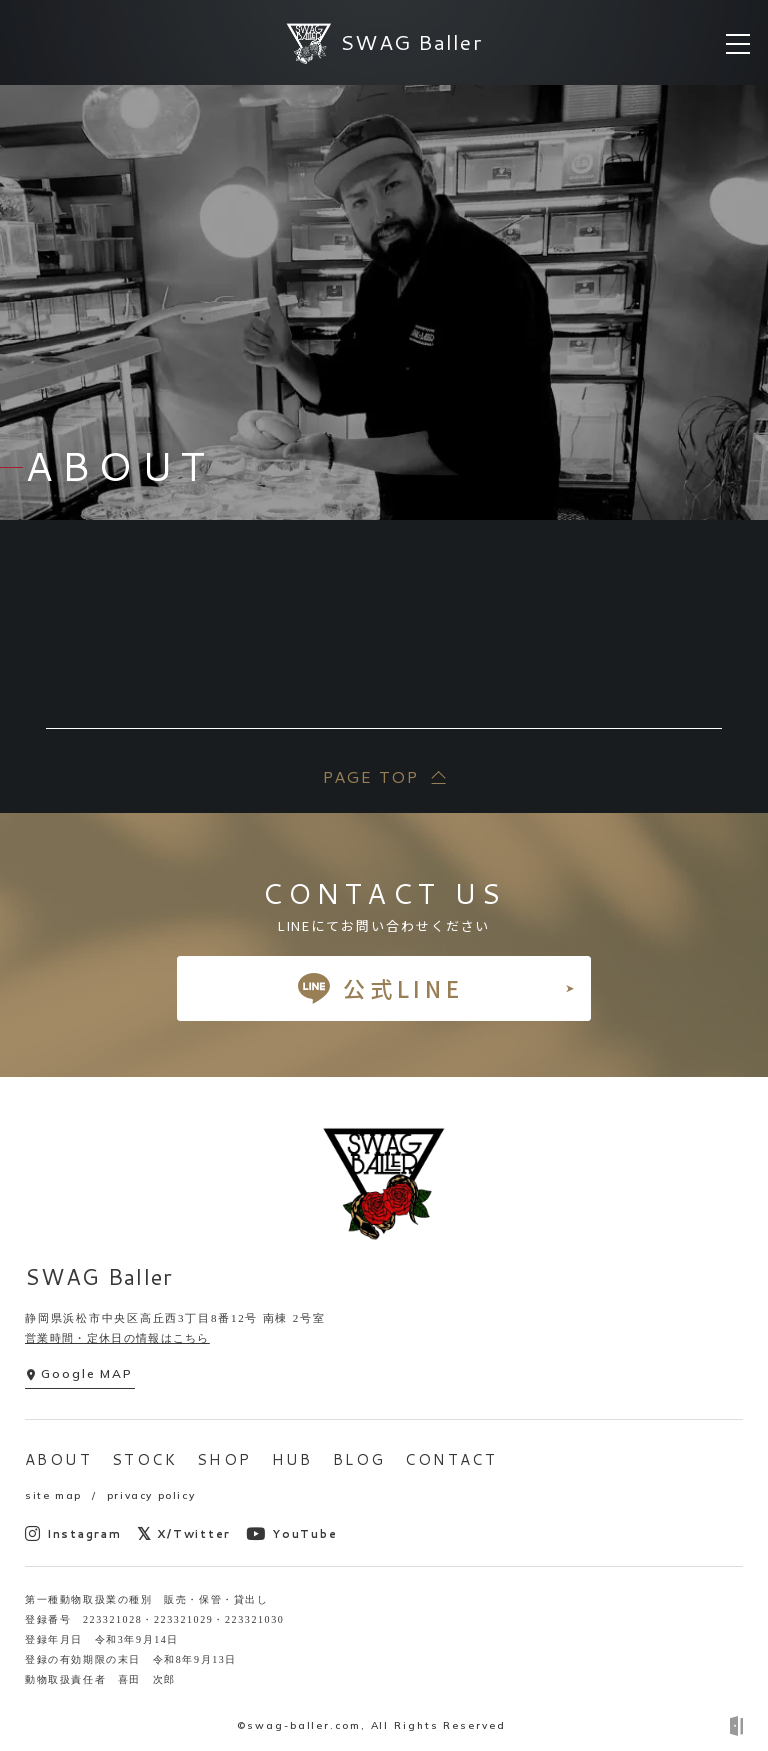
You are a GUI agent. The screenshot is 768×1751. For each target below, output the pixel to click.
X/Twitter (184, 1533)
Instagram (73, 1533)
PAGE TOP (369, 776)
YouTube (291, 1533)
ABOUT (58, 1459)
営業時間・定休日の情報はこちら (117, 1338)
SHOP (224, 1459)
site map (53, 1495)
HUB (292, 1459)
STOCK (144, 1459)
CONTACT (451, 1459)
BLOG (359, 1459)
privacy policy (151, 1495)
